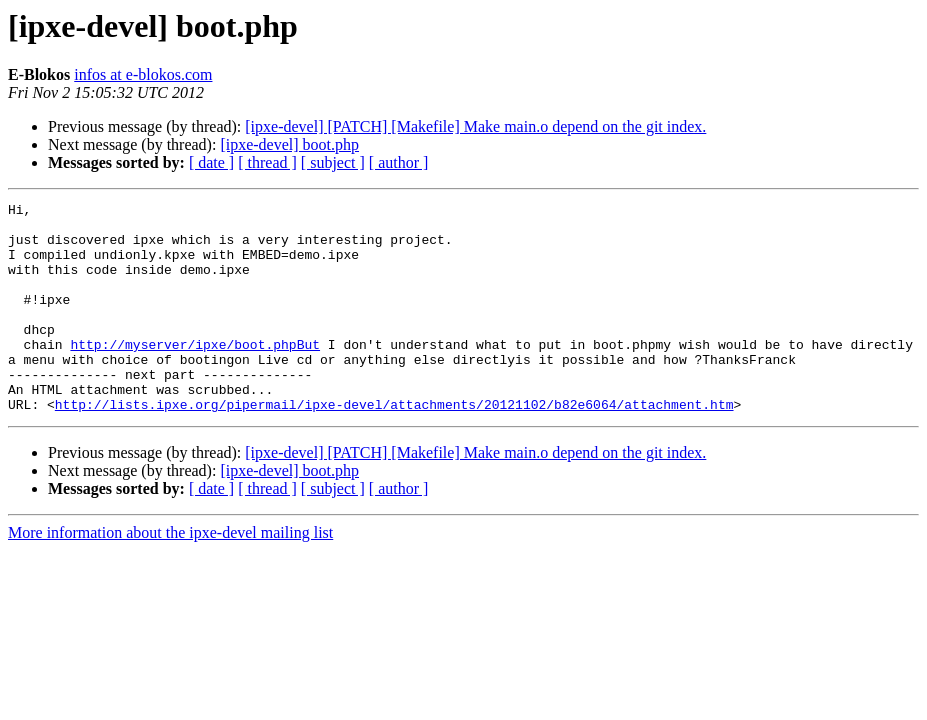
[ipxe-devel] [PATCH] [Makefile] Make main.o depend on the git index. (475, 126)
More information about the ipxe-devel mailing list (170, 574)
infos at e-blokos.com (143, 74)
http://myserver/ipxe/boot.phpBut (195, 374)
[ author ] (399, 162)
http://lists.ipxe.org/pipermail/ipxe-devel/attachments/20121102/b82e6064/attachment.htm (394, 446)
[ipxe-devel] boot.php (289, 144)
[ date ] (211, 162)
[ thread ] (267, 162)
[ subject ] (333, 162)
